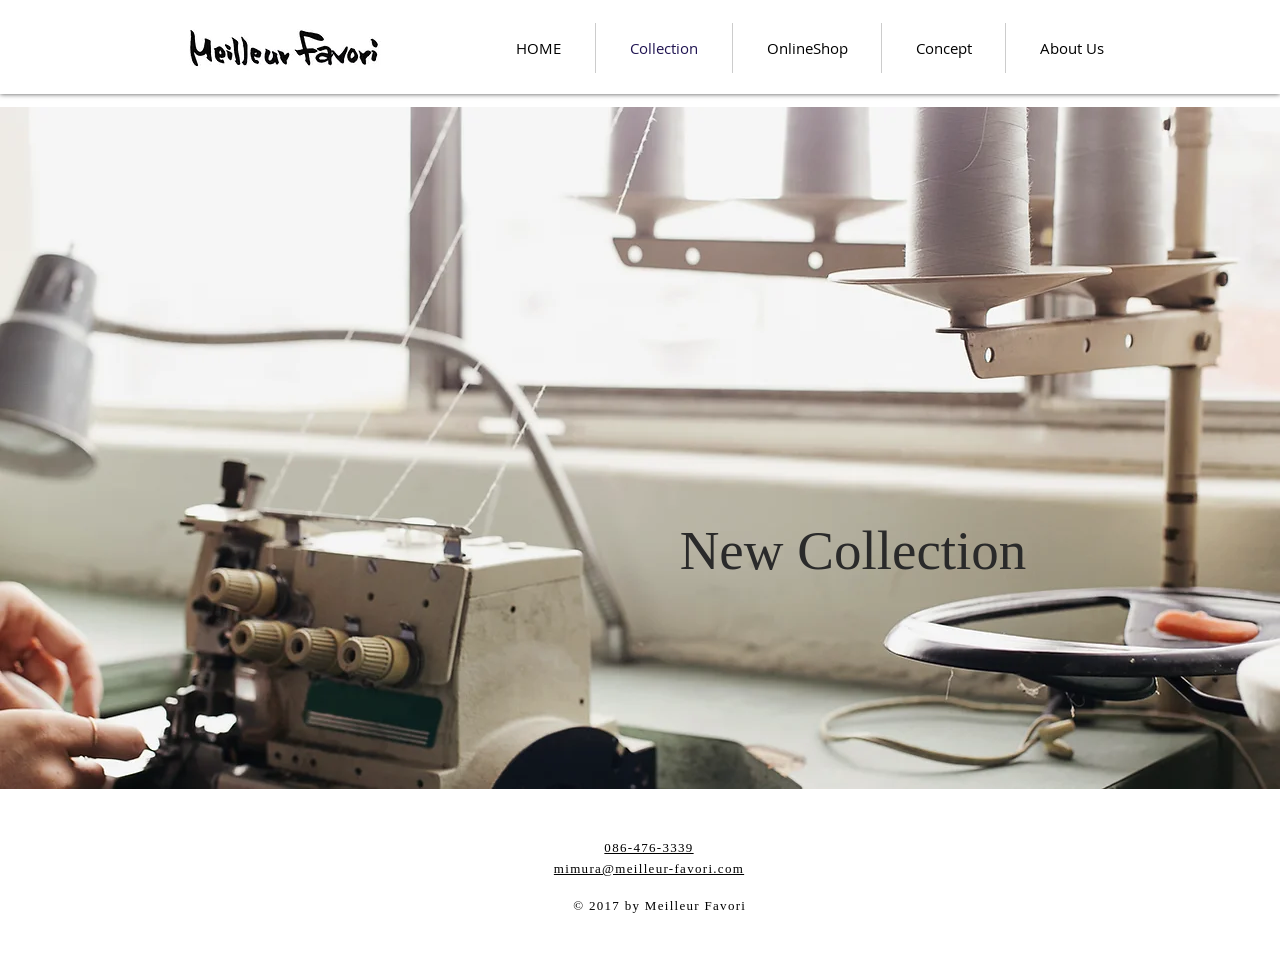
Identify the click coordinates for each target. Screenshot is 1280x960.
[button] (853, 550)
